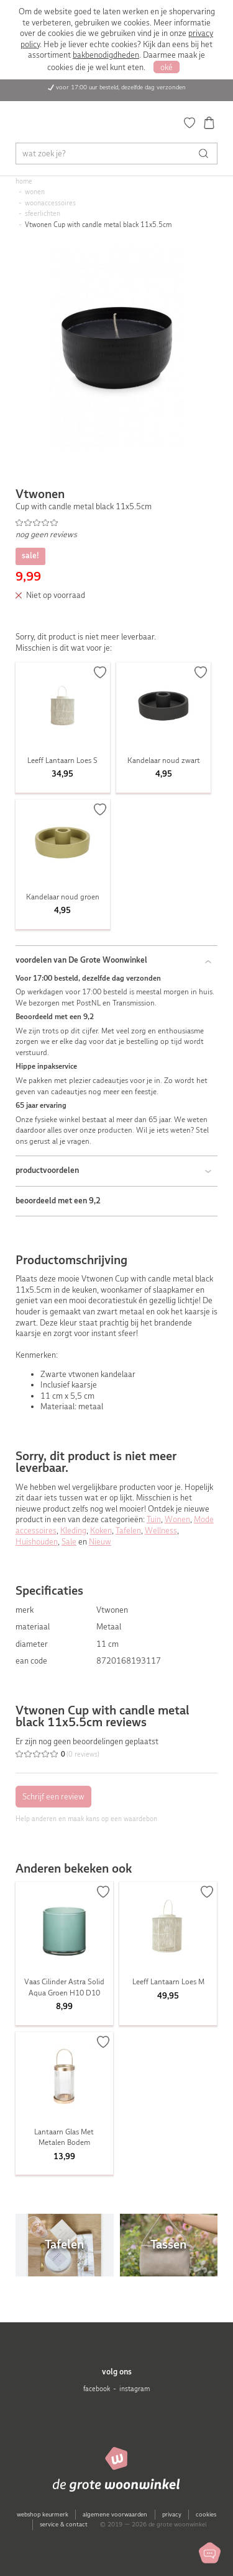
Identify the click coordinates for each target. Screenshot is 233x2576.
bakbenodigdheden (106, 55)
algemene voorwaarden (115, 2514)
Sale (69, 1541)
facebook (96, 2389)
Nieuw (100, 1541)
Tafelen (128, 1530)
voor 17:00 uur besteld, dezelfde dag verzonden (121, 87)
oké (166, 67)
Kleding (73, 1530)
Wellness (161, 1530)
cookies (206, 2514)
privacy (171, 2514)
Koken (101, 1530)
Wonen (177, 1519)
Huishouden (37, 1541)
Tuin (154, 1519)
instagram (134, 2389)
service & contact (64, 2524)
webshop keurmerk (42, 2514)
